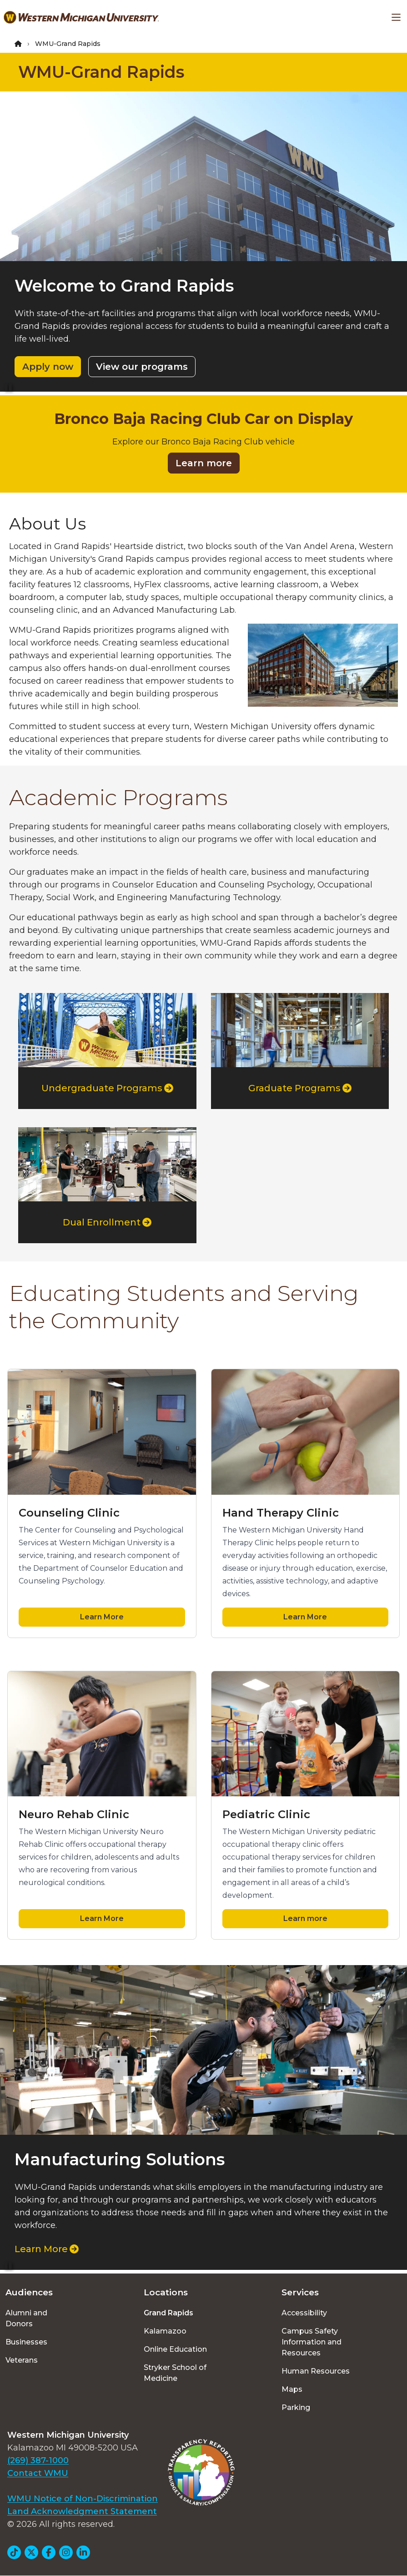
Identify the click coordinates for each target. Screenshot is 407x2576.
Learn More (102, 1617)
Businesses (26, 2342)
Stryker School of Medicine (175, 2373)
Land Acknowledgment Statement (82, 2511)
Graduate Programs (300, 1088)
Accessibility (304, 2313)
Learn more (204, 463)
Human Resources (315, 2371)
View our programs (142, 366)
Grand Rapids (168, 2313)
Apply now (47, 366)
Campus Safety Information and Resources (311, 2342)
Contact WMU (37, 2473)
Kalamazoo (165, 2331)
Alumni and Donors (26, 2318)
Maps (291, 2389)
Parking (295, 2407)
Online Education (175, 2349)
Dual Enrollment (107, 1222)
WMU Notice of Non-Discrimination (82, 2499)
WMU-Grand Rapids (101, 72)
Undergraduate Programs (107, 1088)
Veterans (21, 2360)
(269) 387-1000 (38, 2460)
